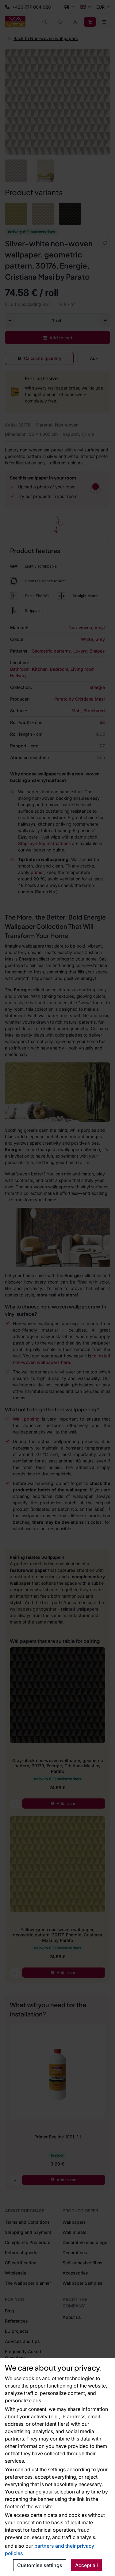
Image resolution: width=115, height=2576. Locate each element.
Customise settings (39, 2565)
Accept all (86, 2565)
